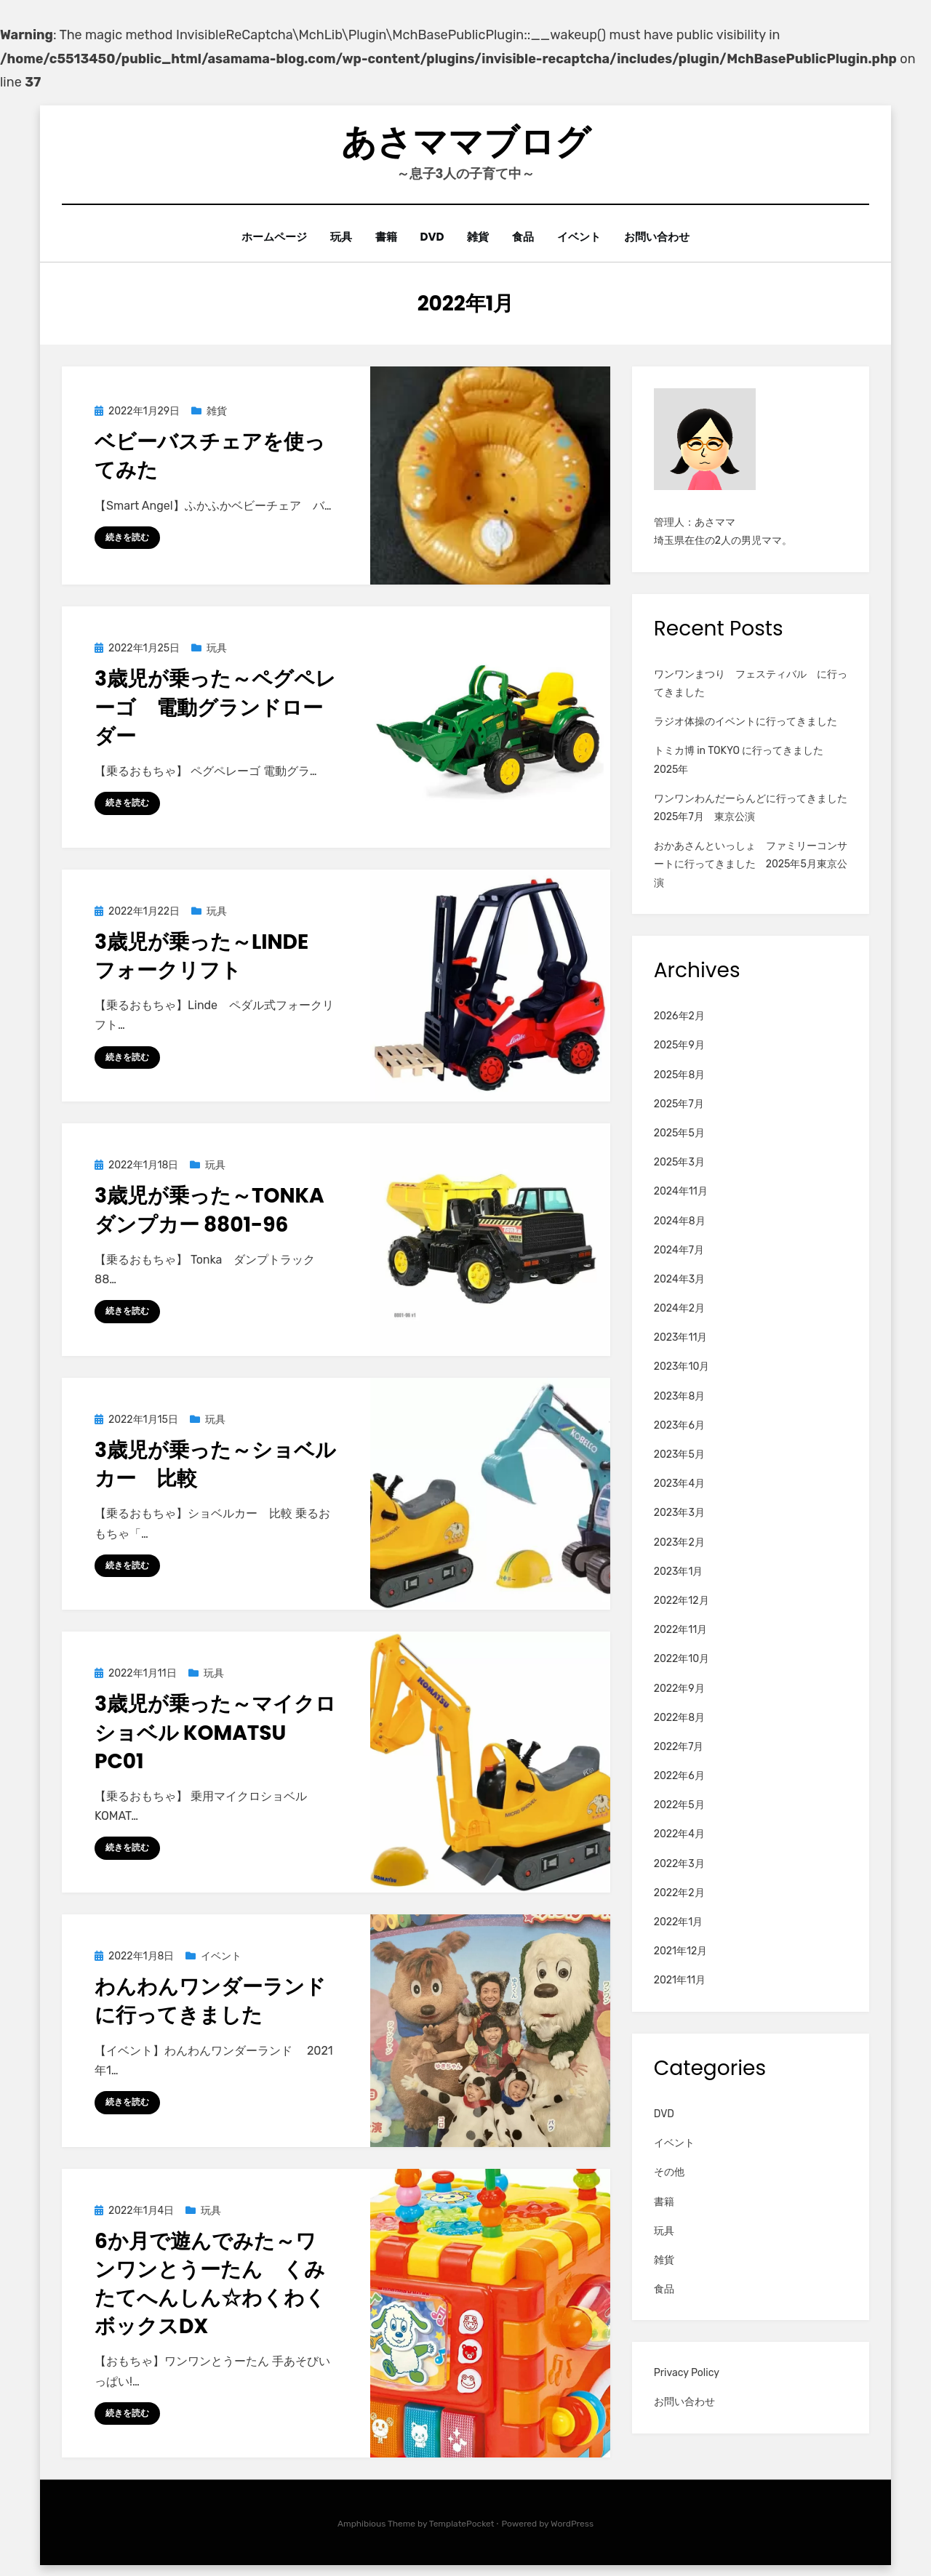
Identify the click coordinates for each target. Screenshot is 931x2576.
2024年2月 (679, 1308)
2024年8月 (680, 1220)
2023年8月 (680, 1395)
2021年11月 (680, 1980)
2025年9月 (679, 1045)
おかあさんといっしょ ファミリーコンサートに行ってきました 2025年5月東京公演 (750, 864)
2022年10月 (681, 1659)
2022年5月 (679, 1805)
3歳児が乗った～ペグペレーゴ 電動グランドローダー (215, 707)
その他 (669, 2172)
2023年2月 (679, 1542)
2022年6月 (679, 1776)
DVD (432, 236)
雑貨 (479, 236)
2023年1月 (678, 1571)
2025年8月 (680, 1074)
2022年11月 (681, 1630)
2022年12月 (681, 1600)
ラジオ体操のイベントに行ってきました (745, 721)
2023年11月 (681, 1337)
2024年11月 (681, 1191)
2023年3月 (679, 1512)
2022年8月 (679, 1717)
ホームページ (269, 236)
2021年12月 (681, 1951)
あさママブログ (466, 142)
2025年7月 (679, 1104)
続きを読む (127, 537)
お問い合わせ (662, 236)
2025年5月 (679, 1133)
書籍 (384, 236)
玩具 (337, 236)
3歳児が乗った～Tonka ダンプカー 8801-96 (220, 1209)
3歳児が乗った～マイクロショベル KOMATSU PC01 (215, 1732)
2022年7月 (679, 1747)
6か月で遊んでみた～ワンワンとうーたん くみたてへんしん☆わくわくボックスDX (210, 2284)
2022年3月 (679, 1863)
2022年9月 (679, 1688)
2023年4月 (679, 1483)
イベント (582, 236)
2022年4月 (679, 1834)
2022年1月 (678, 1922)
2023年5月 (679, 1454)
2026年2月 (679, 1016)
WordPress (572, 2524)
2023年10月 (682, 1366)
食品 (525, 236)
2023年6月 (679, 1425)
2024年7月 (679, 1249)
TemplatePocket (462, 2524)
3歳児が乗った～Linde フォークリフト (212, 956)
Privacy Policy (686, 2373)
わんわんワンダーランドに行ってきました (210, 2001)
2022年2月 (679, 1893)
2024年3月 (679, 1279)
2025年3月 (679, 1162)
